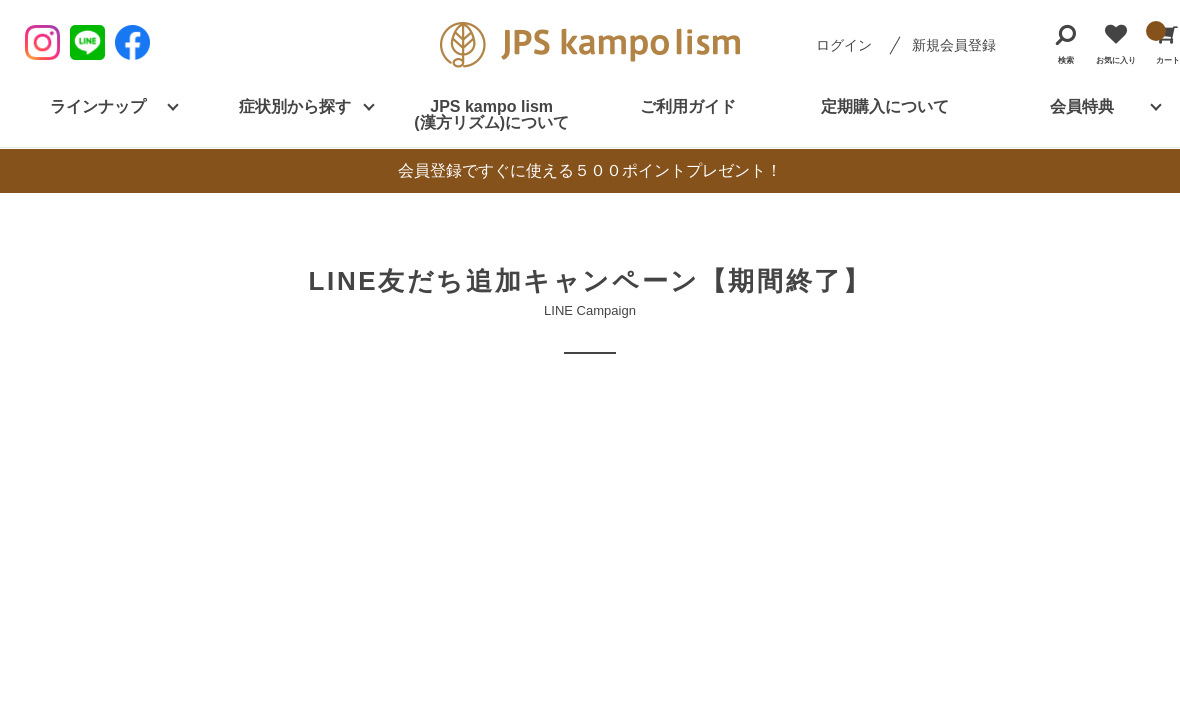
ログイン (844, 45)
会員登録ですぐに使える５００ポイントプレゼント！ (590, 170)
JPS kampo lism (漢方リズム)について (491, 114)
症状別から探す (295, 106)
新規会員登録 (954, 45)
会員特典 (1082, 106)
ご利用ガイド (688, 106)
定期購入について (885, 106)
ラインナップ (98, 106)
